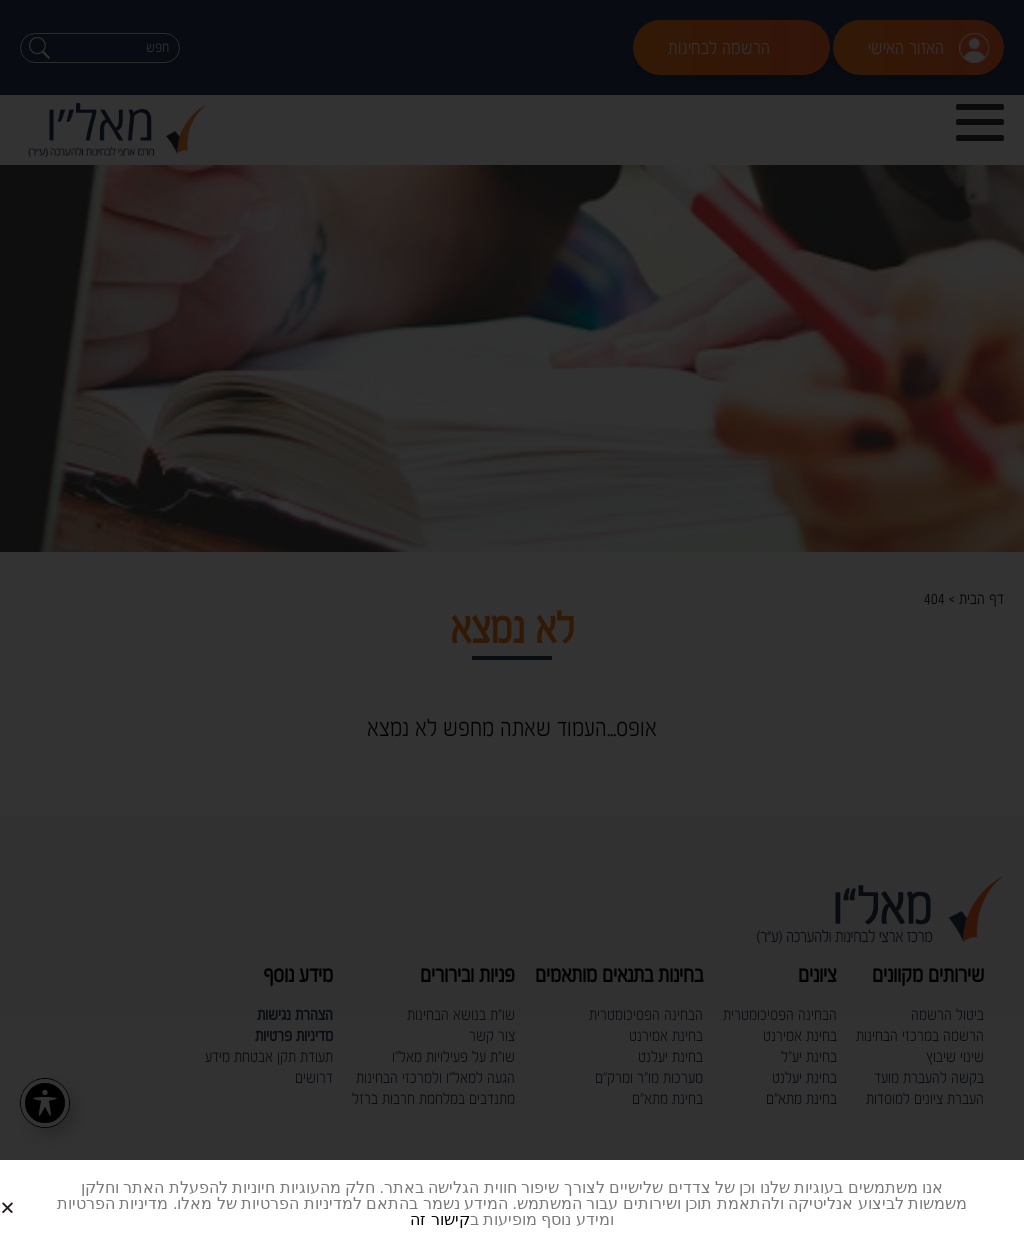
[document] (512, 624)
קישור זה (439, 1219)
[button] (31, 1191)
